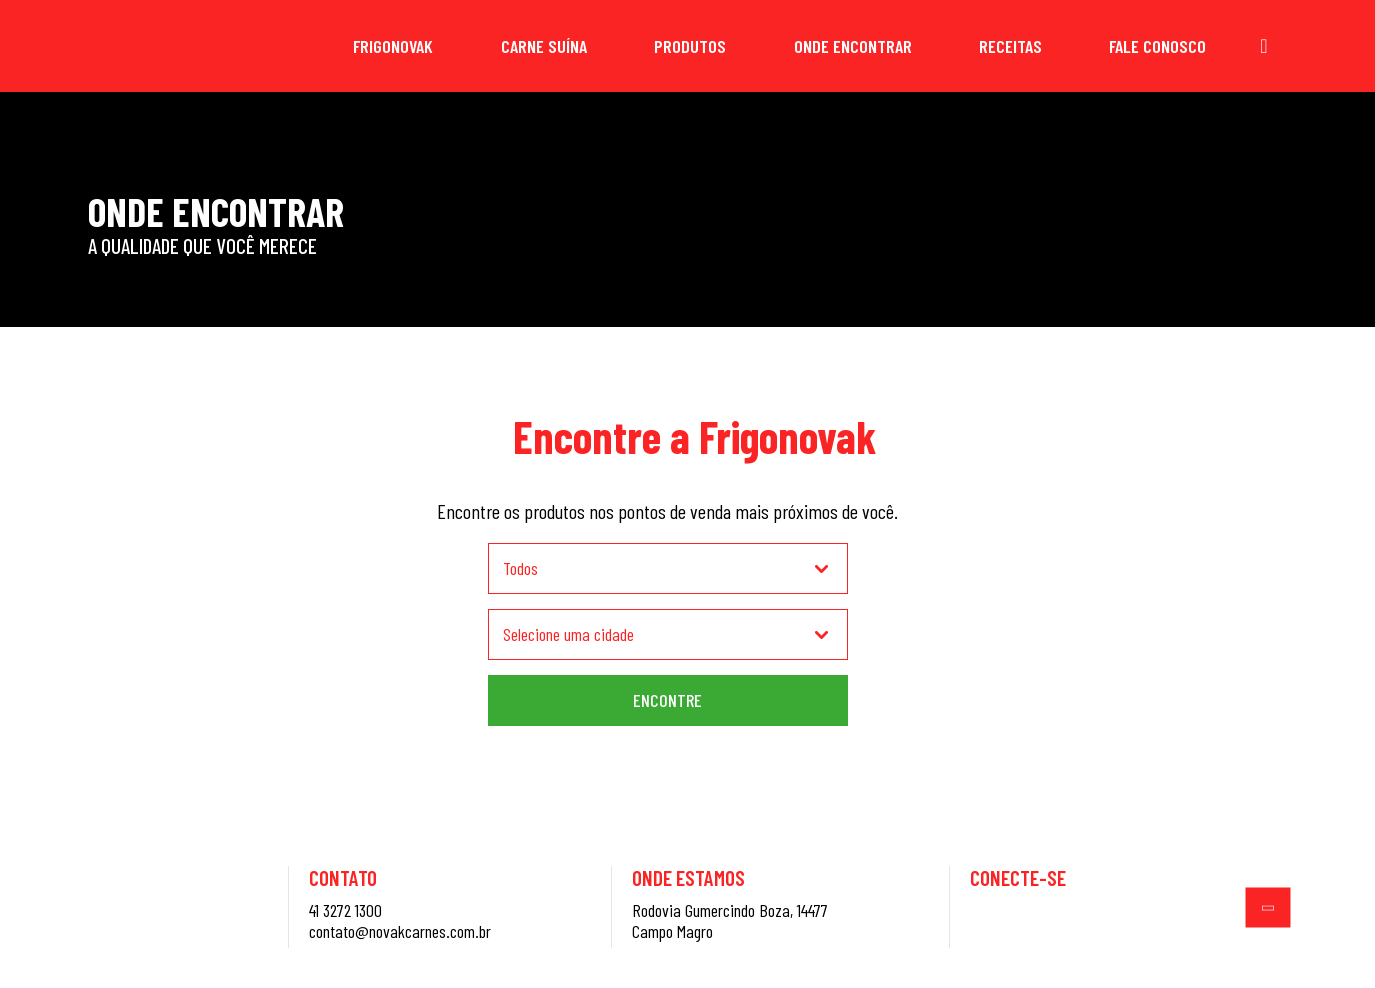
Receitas (1010, 46)
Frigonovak (393, 46)
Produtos (690, 46)
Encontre (667, 700)
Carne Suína (544, 46)
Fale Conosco (1157, 46)
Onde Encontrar (853, 46)
